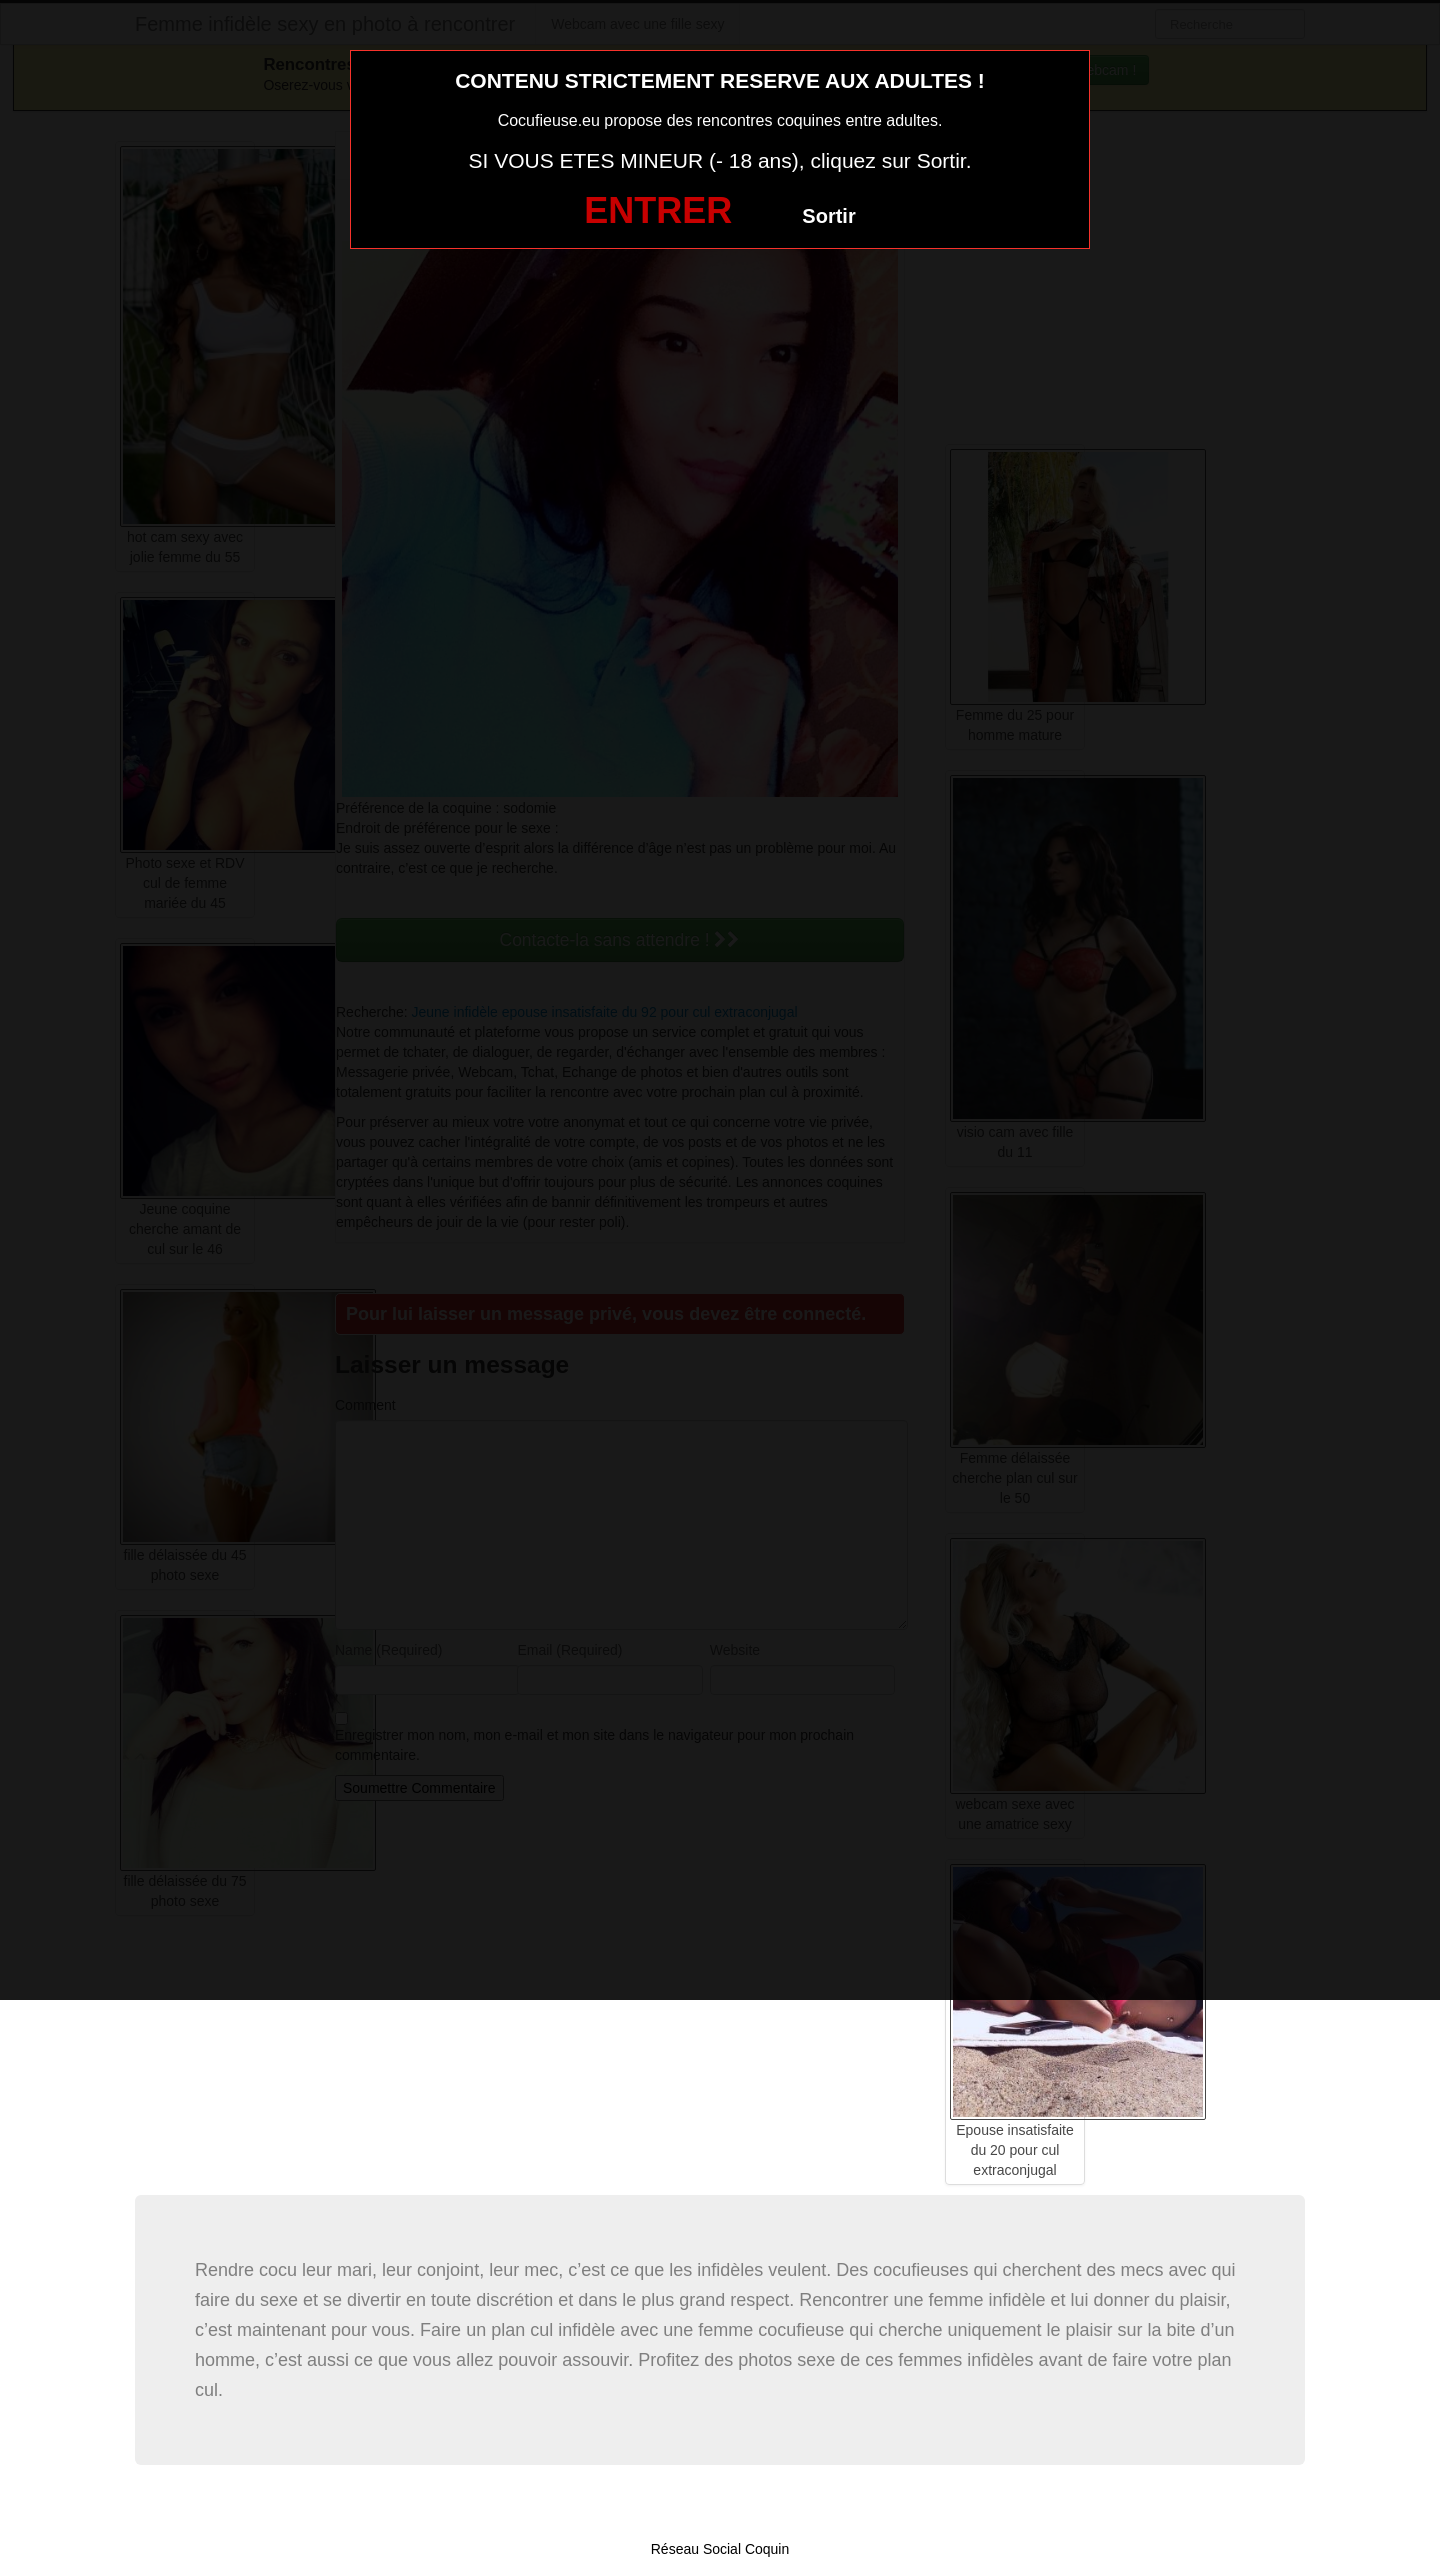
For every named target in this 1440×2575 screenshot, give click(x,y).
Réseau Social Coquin (720, 2549)
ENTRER (658, 210)
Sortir (828, 216)
